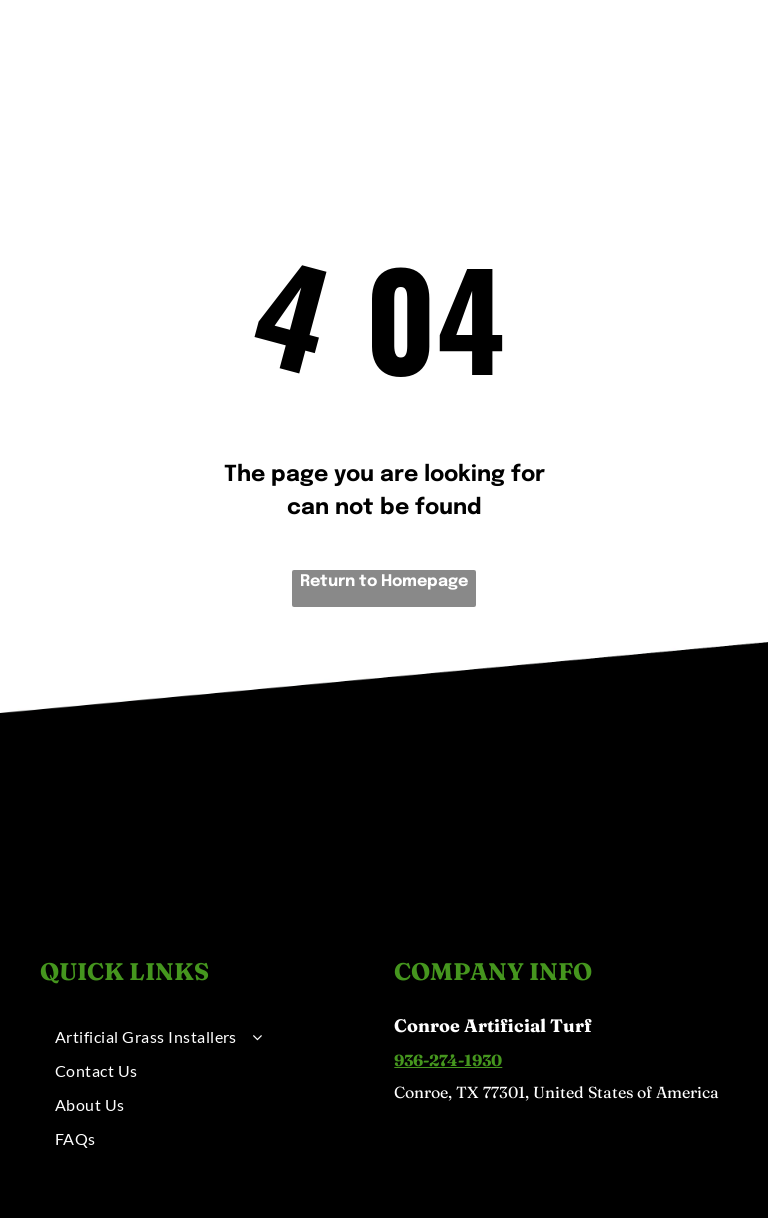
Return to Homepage (384, 581)
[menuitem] (219, 57)
